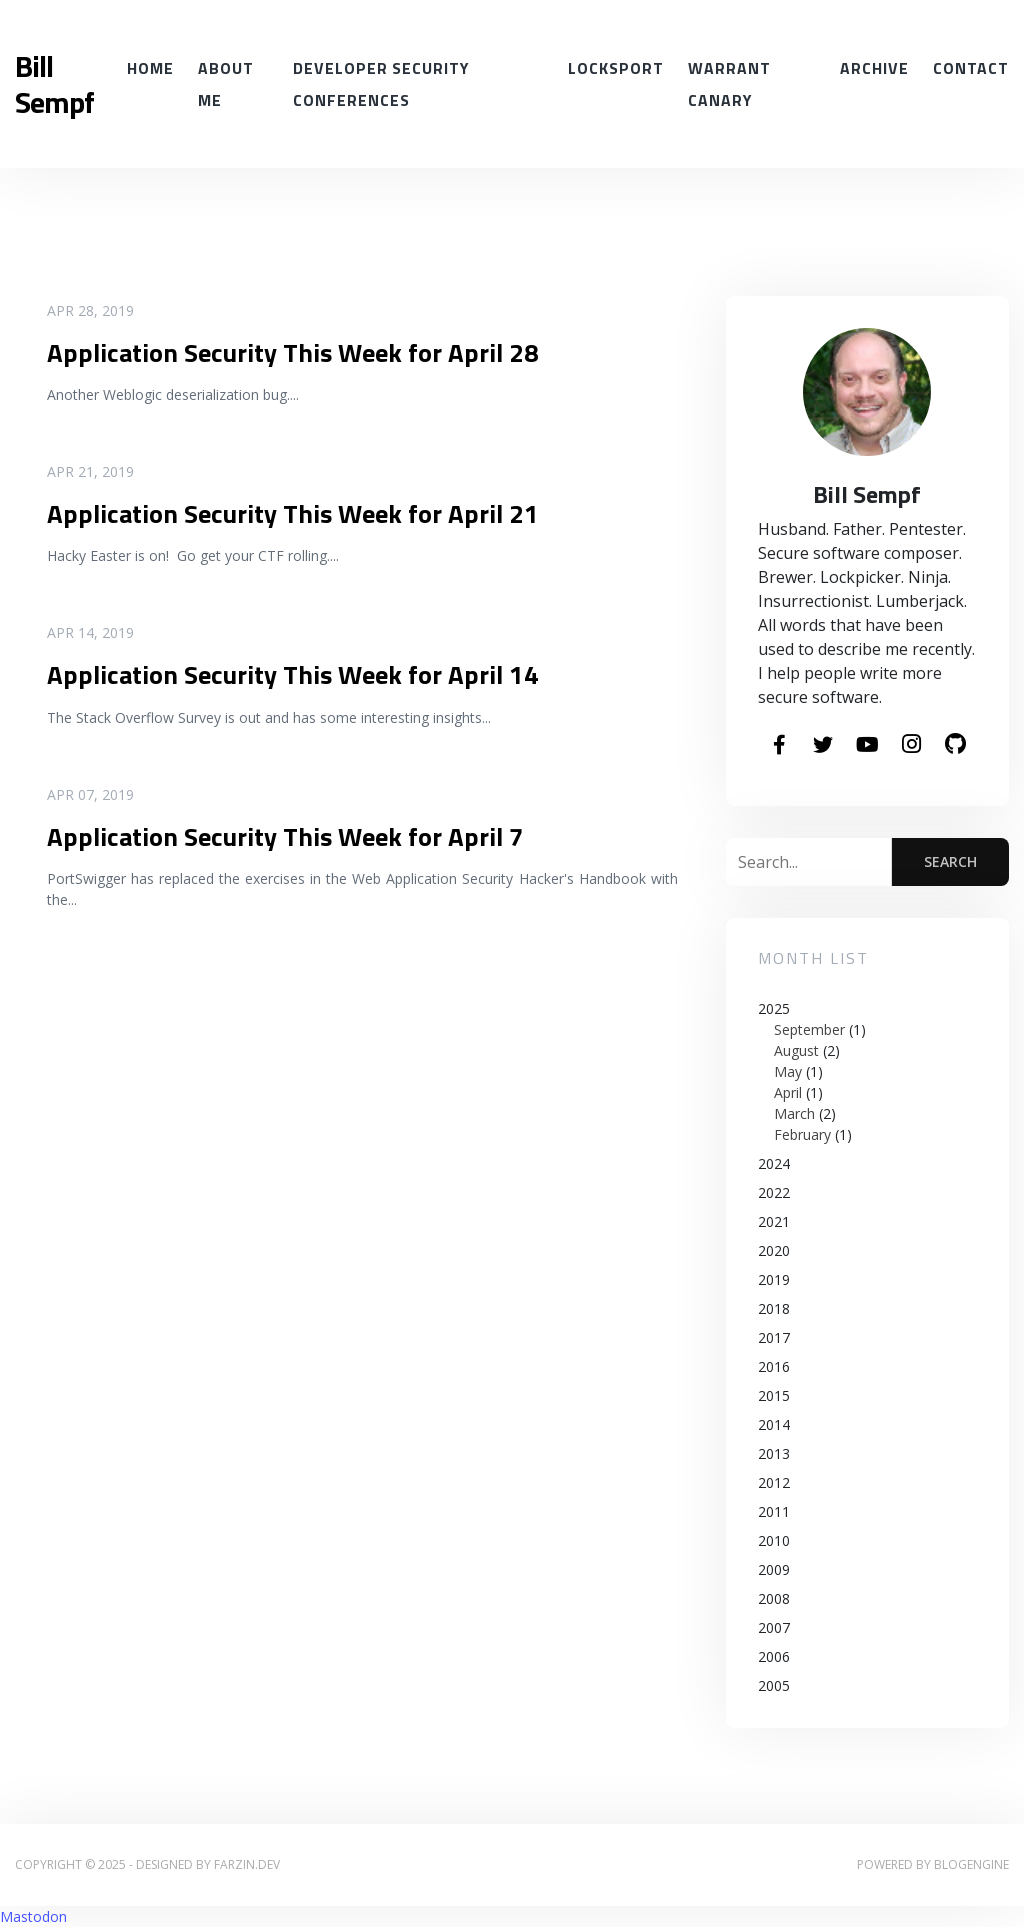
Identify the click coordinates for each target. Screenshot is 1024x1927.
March (794, 1113)
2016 (774, 1366)
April (788, 1092)
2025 (867, 1072)
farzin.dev (247, 1864)
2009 (774, 1569)
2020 (774, 1250)
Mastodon (33, 1916)
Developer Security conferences (381, 84)
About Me (226, 84)
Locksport (616, 68)
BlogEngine (971, 1864)
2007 (774, 1627)
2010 (774, 1540)
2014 (774, 1424)
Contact (971, 68)
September (809, 1029)
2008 (774, 1598)
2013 (774, 1453)
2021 (774, 1221)
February (802, 1134)
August (796, 1050)
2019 (774, 1279)
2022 (774, 1192)
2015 (774, 1395)
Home (150, 68)
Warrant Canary (729, 84)
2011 (774, 1511)
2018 (774, 1308)
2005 (774, 1685)
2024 (774, 1163)
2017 (774, 1337)
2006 (774, 1656)
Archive (874, 68)
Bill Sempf (54, 84)
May (788, 1071)
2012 (774, 1482)
